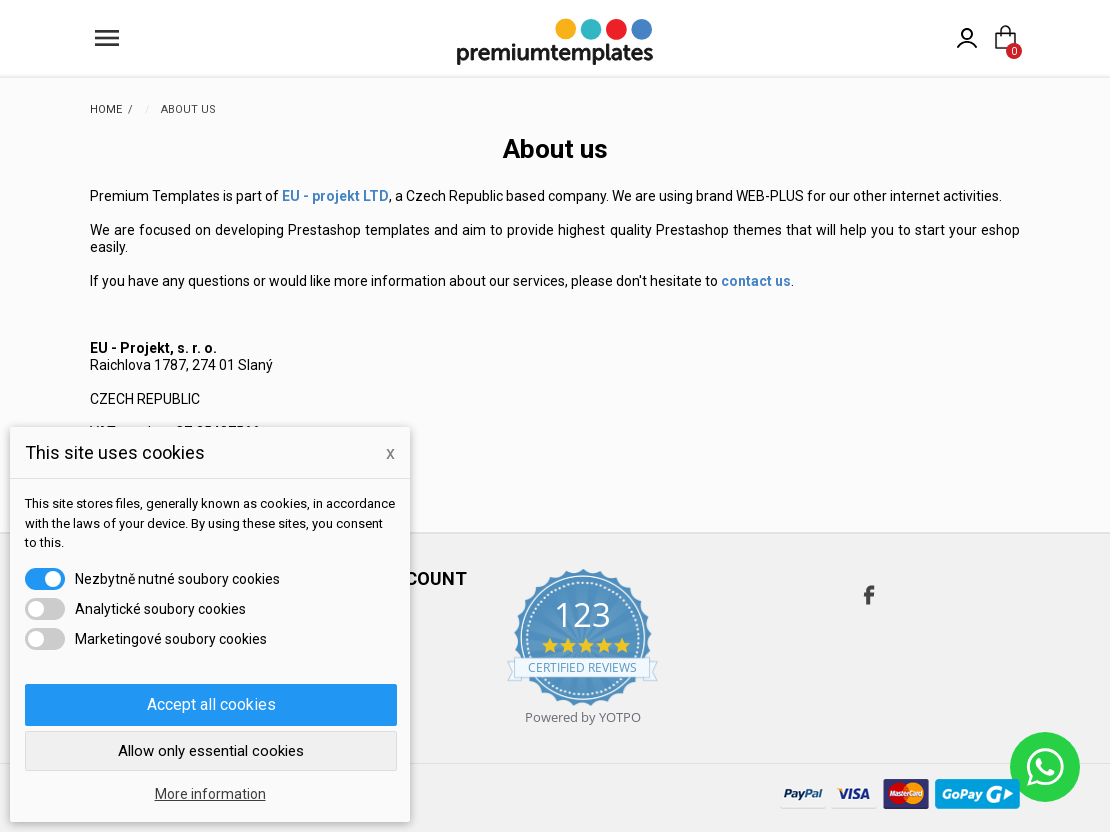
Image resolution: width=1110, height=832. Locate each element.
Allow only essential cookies (211, 751)
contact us (756, 281)
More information (210, 794)
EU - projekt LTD (335, 196)
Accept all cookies (211, 704)
